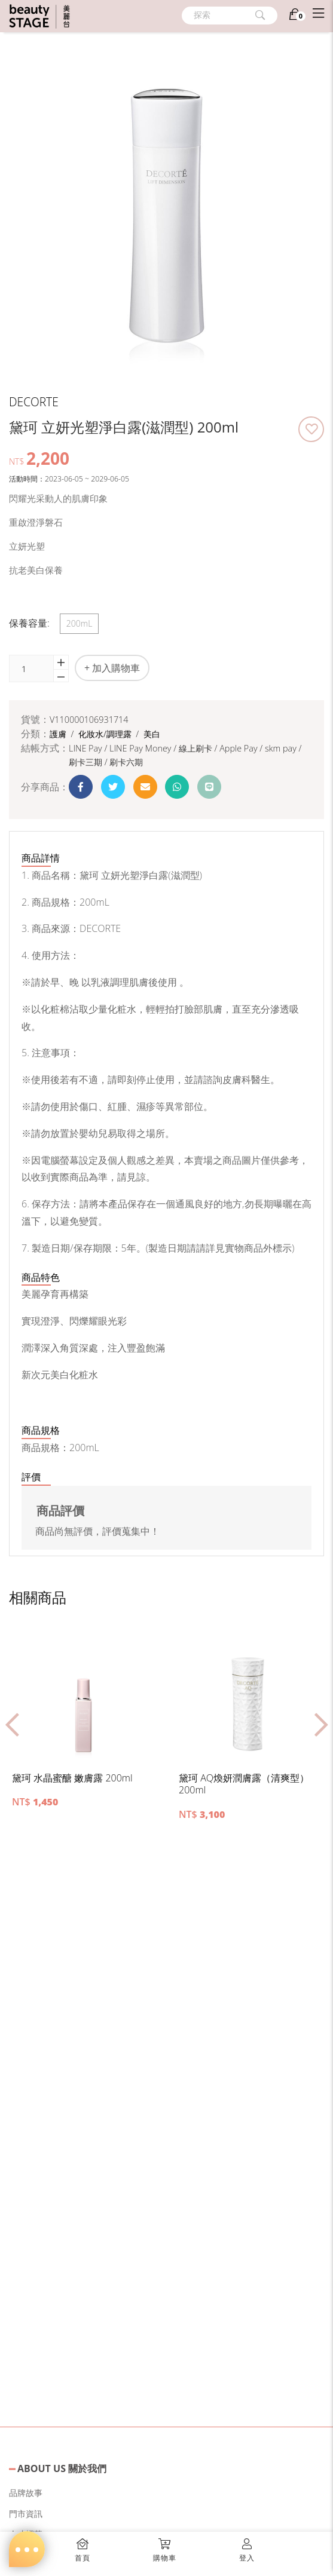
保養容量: (29, 623)
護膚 (59, 734)
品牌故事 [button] (25, 2492)
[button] (311, 429)
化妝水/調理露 (106, 734)
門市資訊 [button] (25, 2513)
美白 (151, 734)
